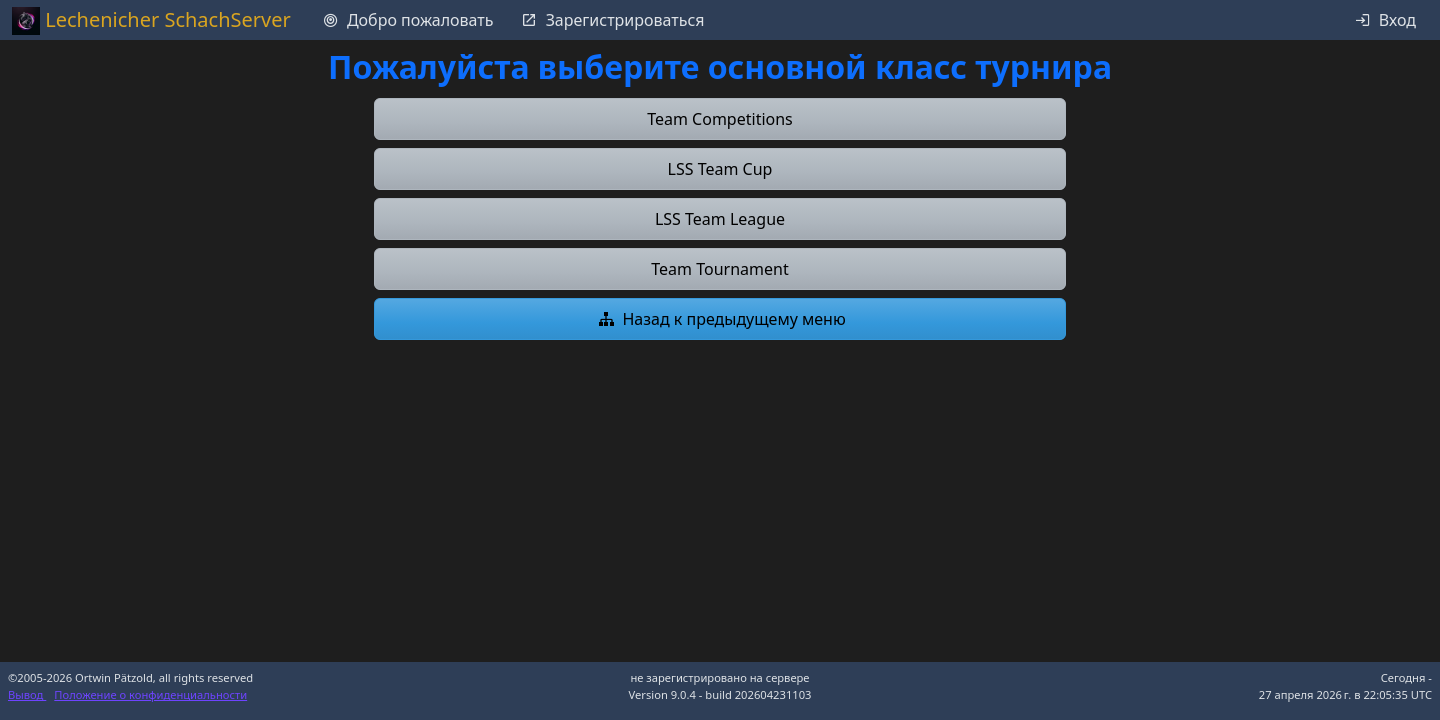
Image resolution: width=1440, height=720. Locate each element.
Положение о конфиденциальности (150, 694)
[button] (720, 119)
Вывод (27, 694)
